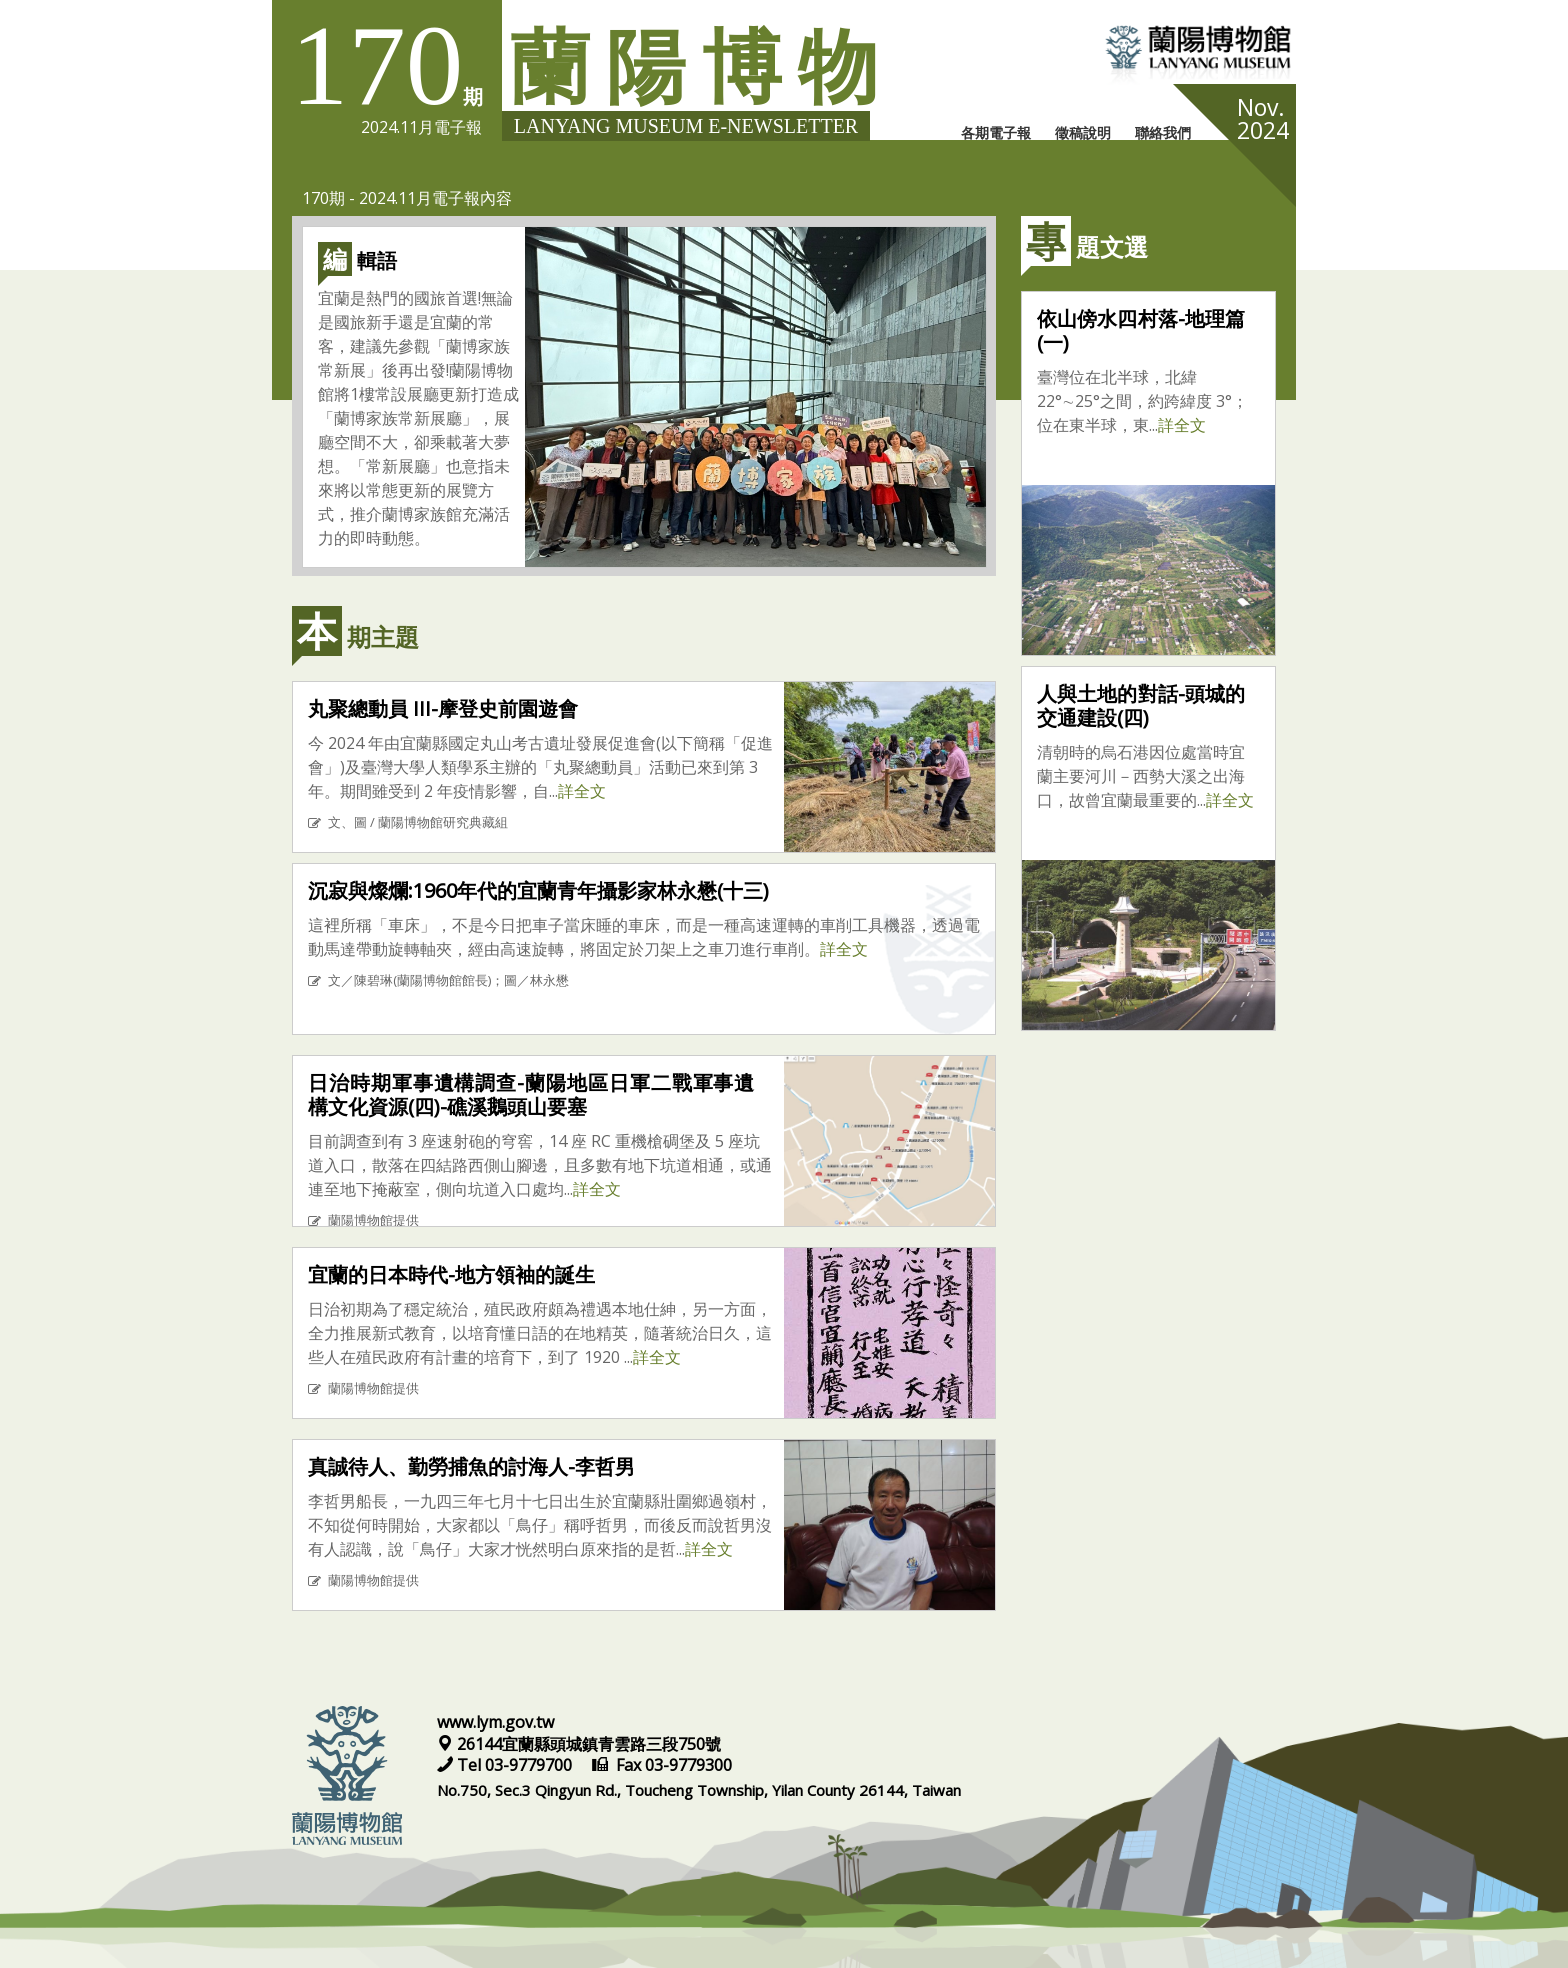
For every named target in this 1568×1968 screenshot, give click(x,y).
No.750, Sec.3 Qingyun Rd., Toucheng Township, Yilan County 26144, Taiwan (699, 1790)
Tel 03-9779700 (506, 1765)
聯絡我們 (1163, 132)
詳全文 (582, 791)
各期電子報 (996, 132)
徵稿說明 (1083, 132)
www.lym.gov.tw (495, 1722)
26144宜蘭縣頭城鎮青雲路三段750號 (579, 1744)
